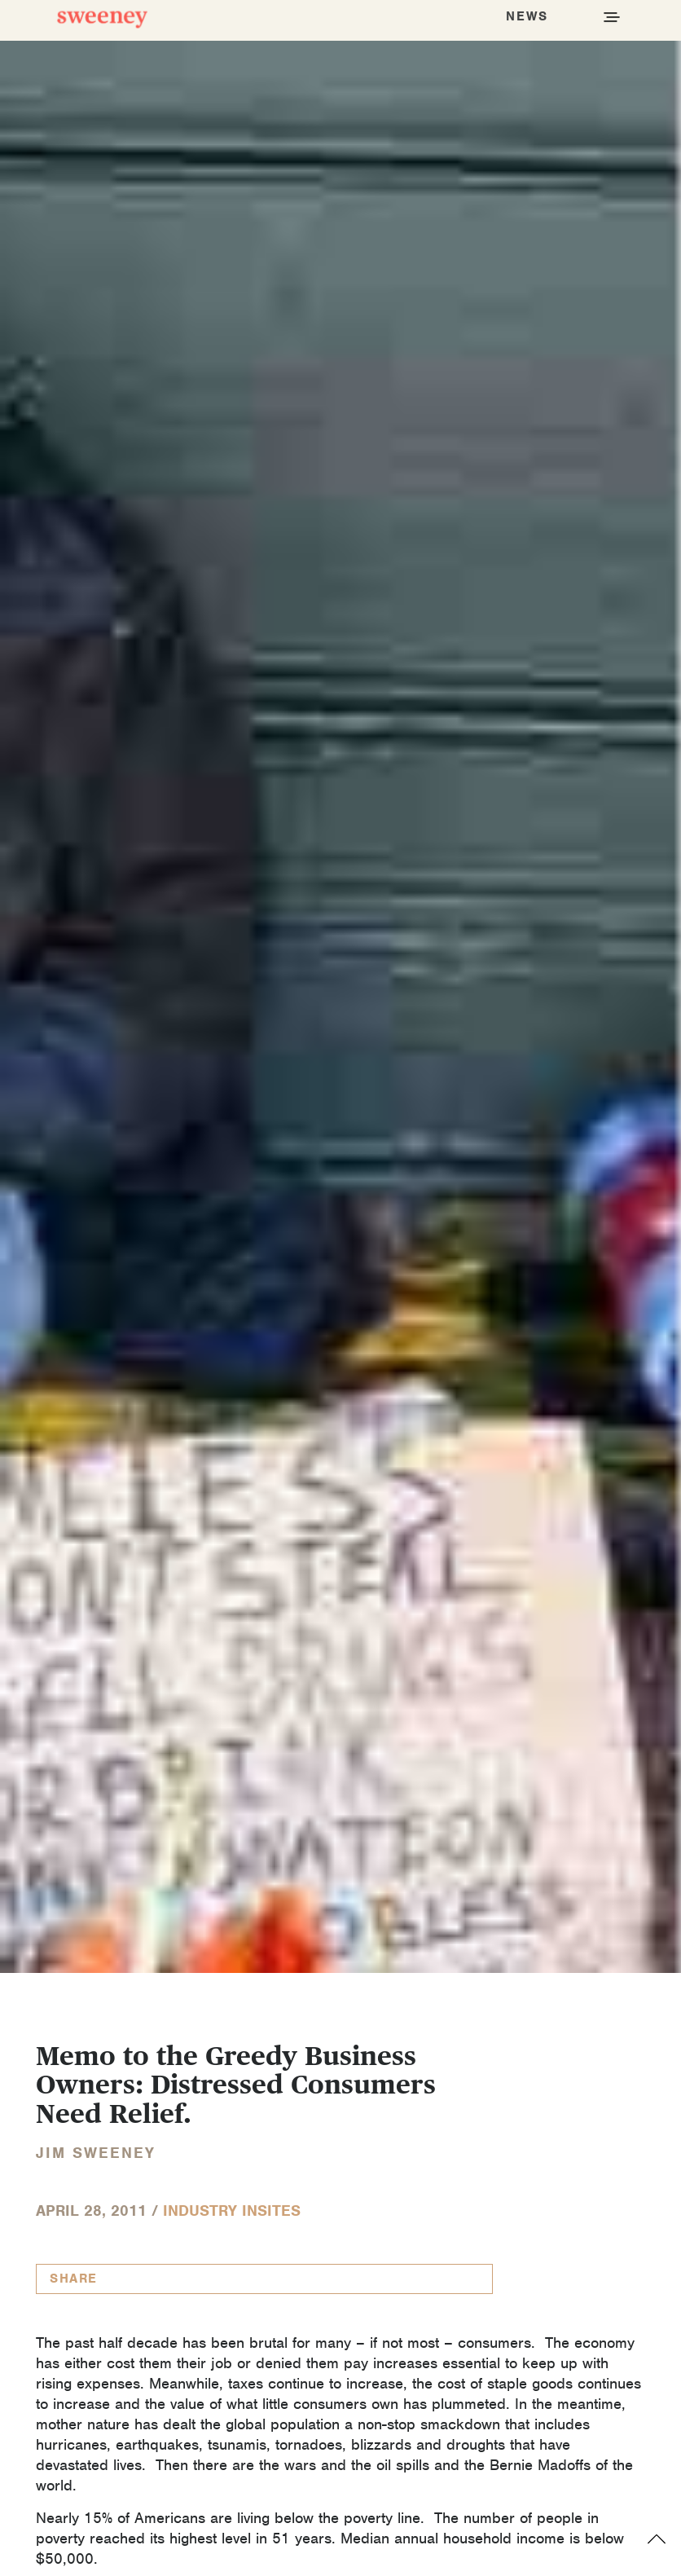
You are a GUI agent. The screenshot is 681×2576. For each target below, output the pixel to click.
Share (74, 2278)
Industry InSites (232, 2210)
